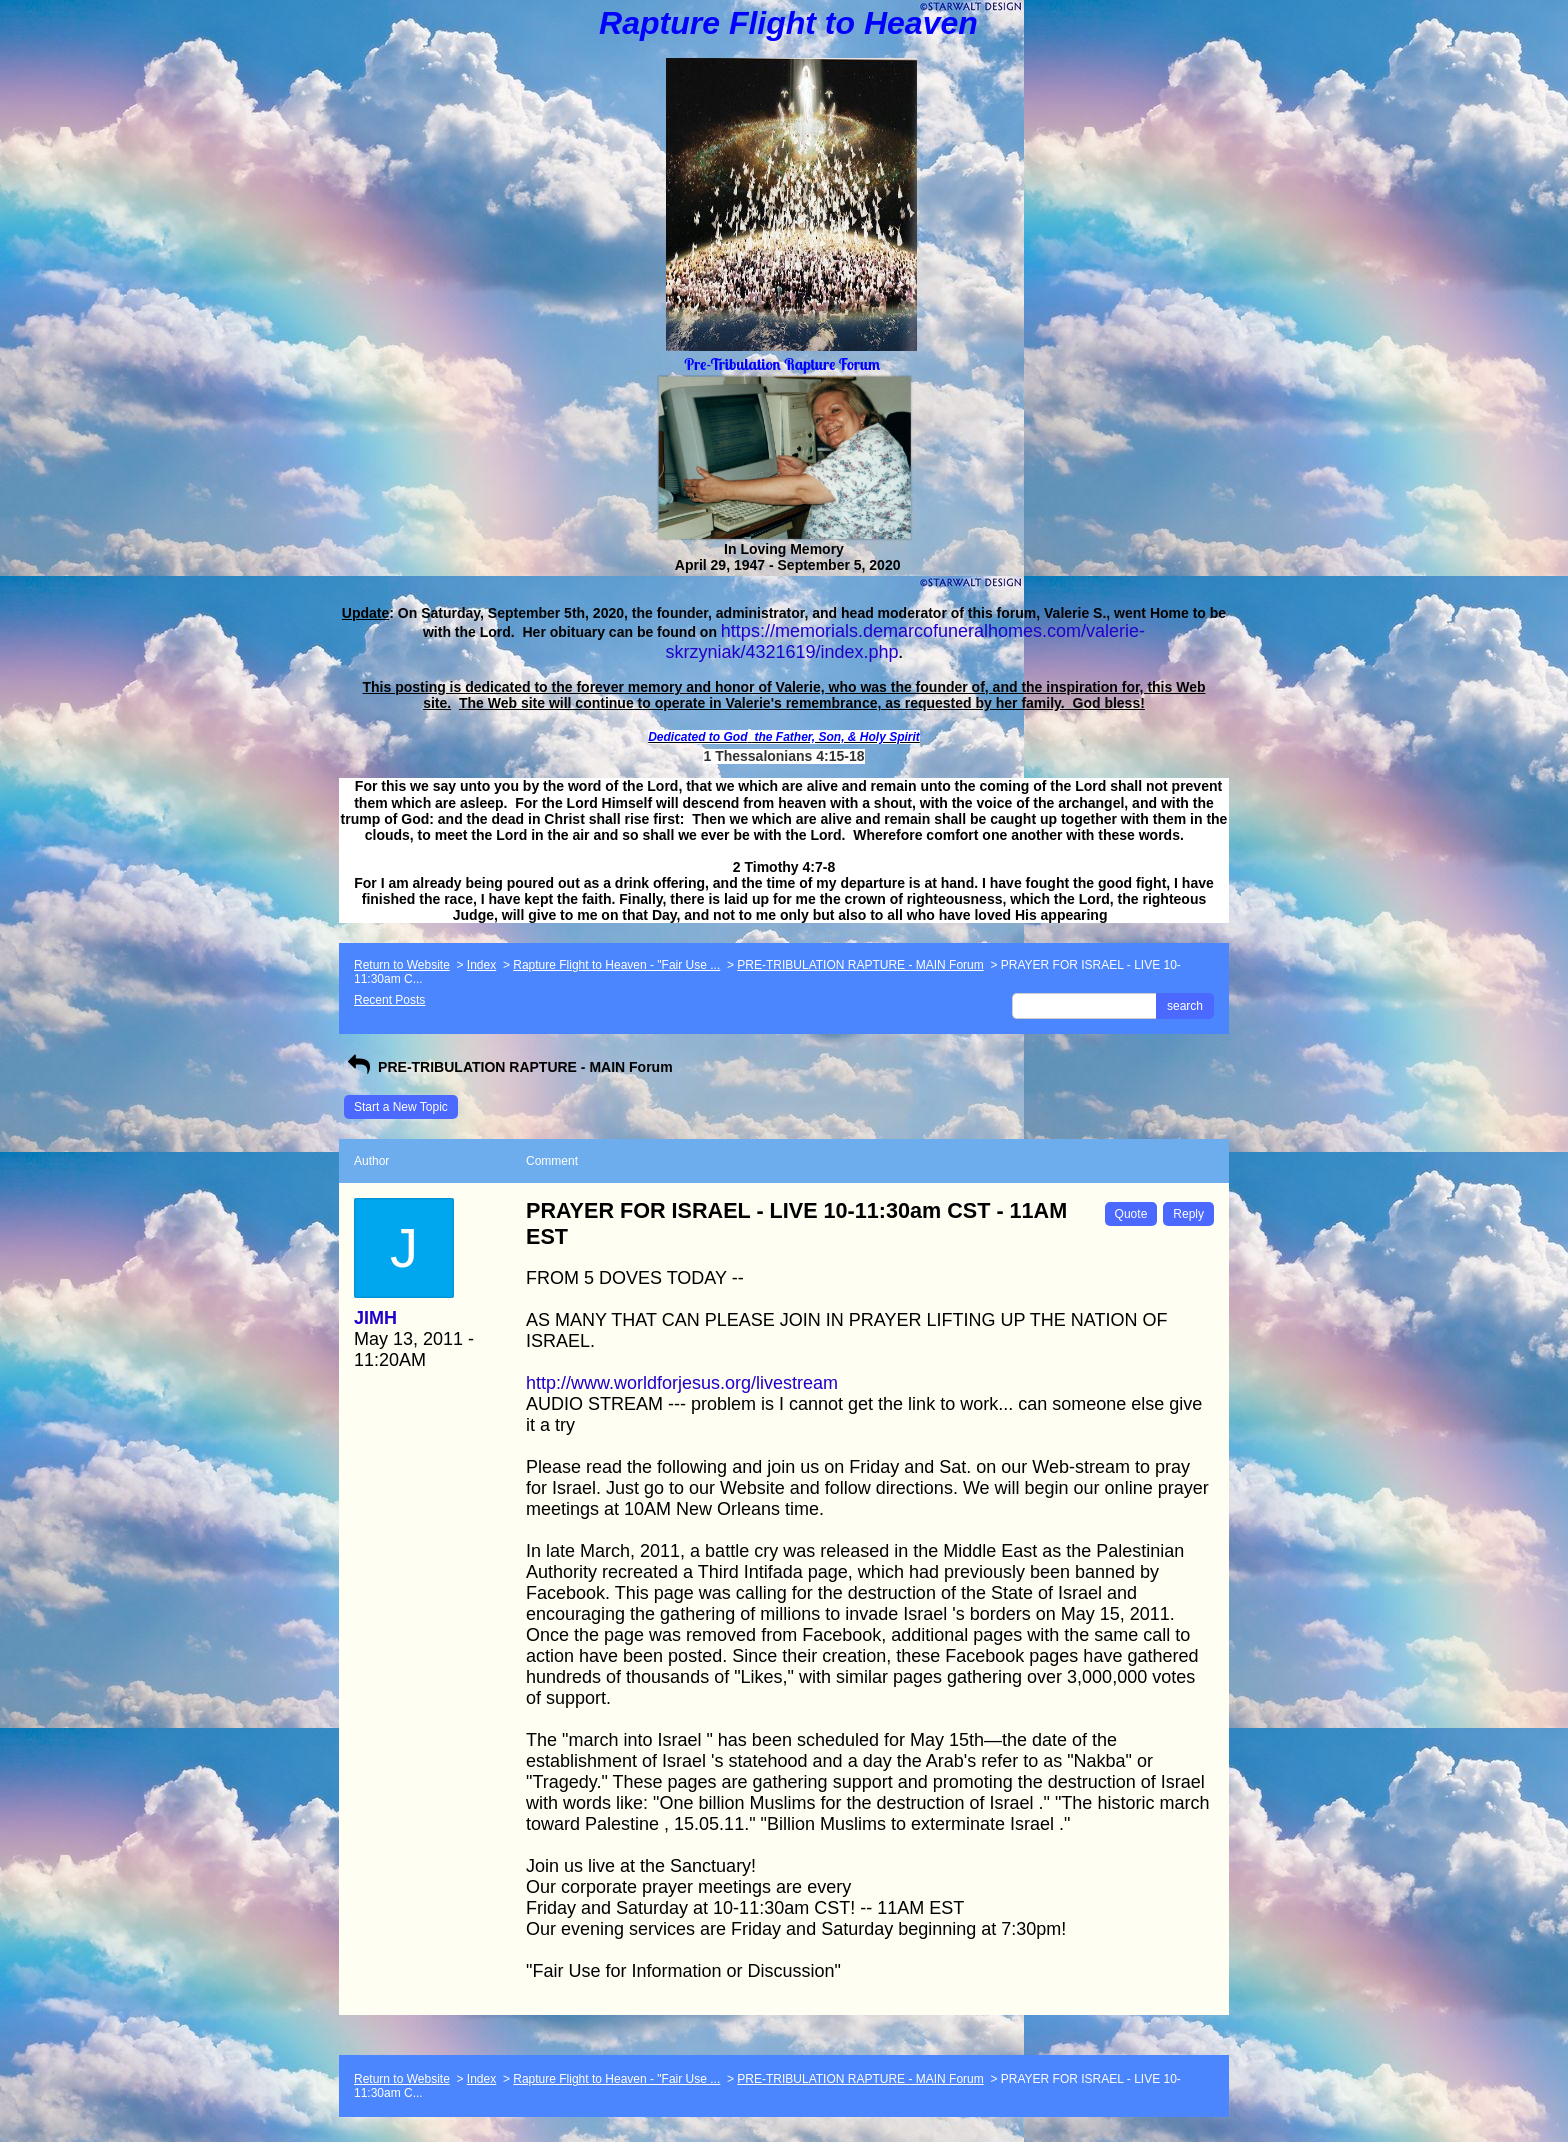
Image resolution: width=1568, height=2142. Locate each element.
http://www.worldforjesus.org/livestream (682, 1383)
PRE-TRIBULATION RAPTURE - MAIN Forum (860, 965)
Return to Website (402, 965)
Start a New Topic (401, 1107)
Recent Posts (389, 1000)
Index (481, 965)
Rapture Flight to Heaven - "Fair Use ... (616, 965)
